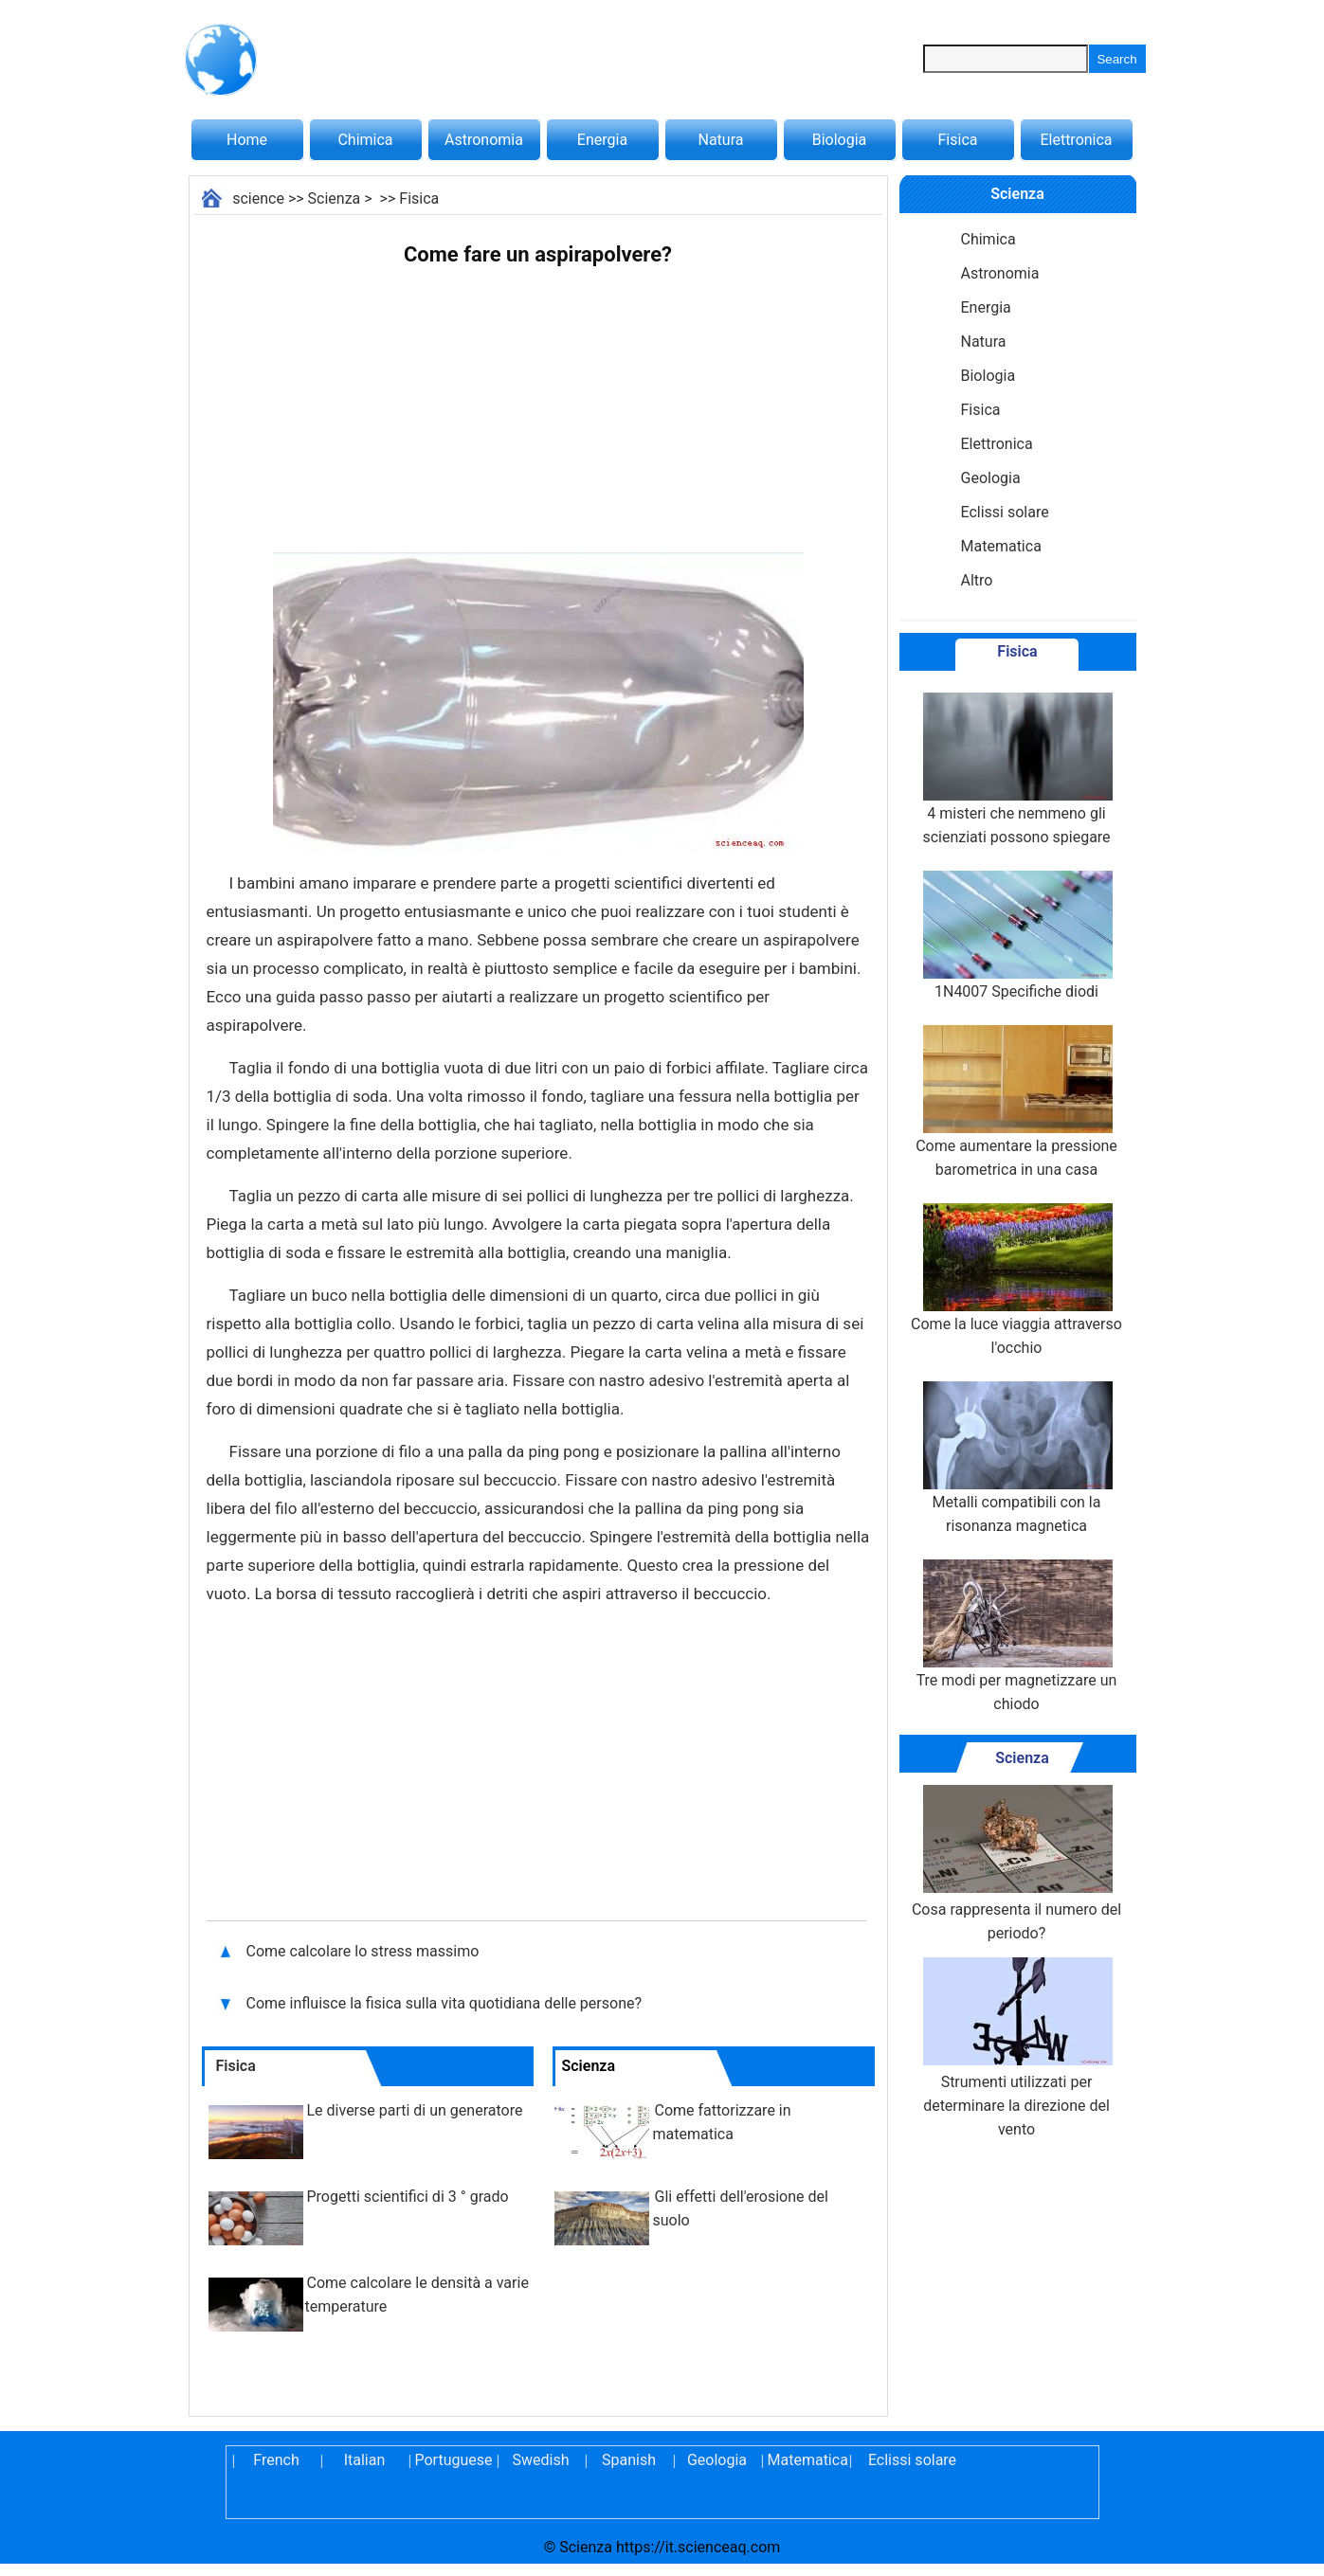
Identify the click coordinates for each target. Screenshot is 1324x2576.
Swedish (541, 2460)
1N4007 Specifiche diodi (1016, 935)
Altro (977, 580)
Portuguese (453, 2460)
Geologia (991, 478)
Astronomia (483, 140)
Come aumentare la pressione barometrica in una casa (1016, 1102)
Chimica (364, 140)
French (276, 2460)
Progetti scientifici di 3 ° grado (408, 2197)
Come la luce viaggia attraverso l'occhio (1016, 1280)
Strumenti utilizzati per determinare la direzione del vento (1016, 2047)
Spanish (629, 2460)
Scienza (334, 198)
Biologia (839, 140)
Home (247, 140)
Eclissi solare (1005, 512)
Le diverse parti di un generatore (415, 2110)
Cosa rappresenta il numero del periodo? (1016, 1863)
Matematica (1001, 546)
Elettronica (1076, 140)
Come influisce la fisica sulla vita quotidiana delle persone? (446, 2003)
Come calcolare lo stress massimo (364, 1951)
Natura (721, 140)
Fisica (958, 140)
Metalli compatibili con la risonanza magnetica (1016, 1458)
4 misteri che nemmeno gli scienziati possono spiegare (1016, 769)
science (258, 198)
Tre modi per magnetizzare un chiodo (1016, 1636)
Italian (365, 2460)
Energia (602, 140)
